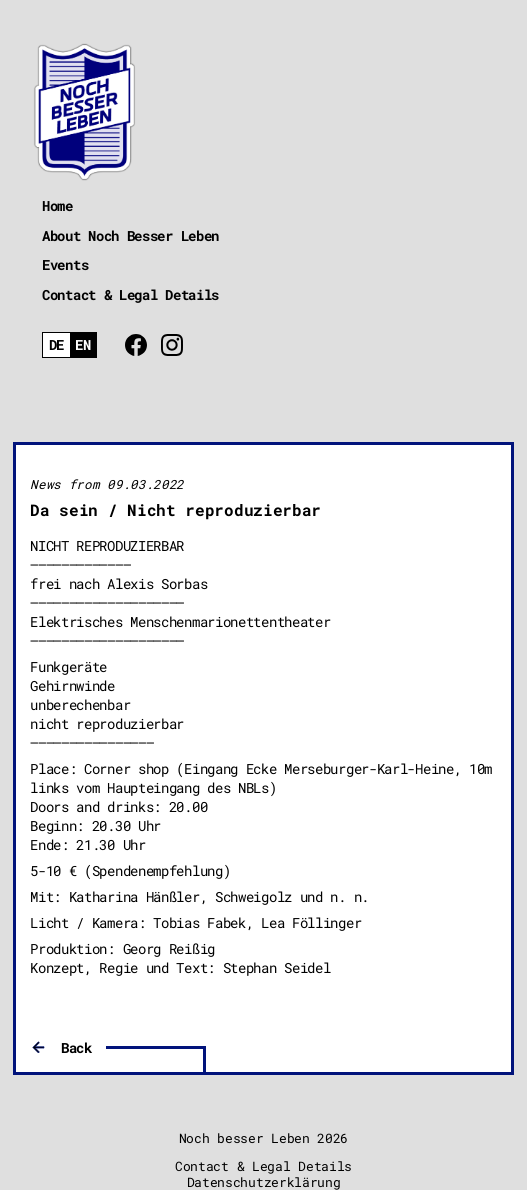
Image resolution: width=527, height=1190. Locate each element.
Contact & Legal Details (130, 294)
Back (76, 1047)
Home (57, 205)
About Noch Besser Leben (130, 235)
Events (65, 264)
